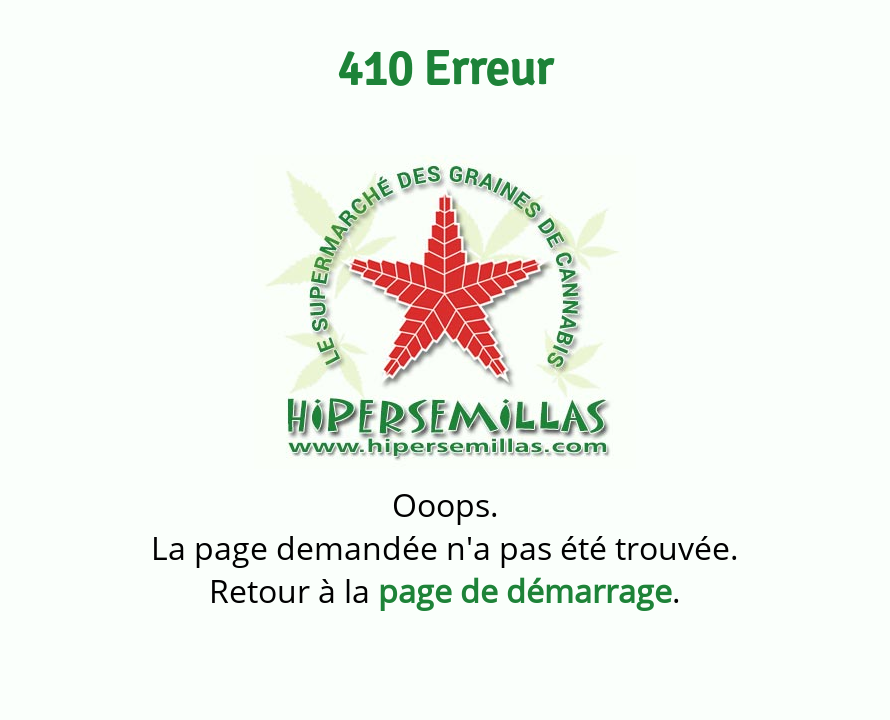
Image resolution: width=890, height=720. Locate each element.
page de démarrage (525, 590)
